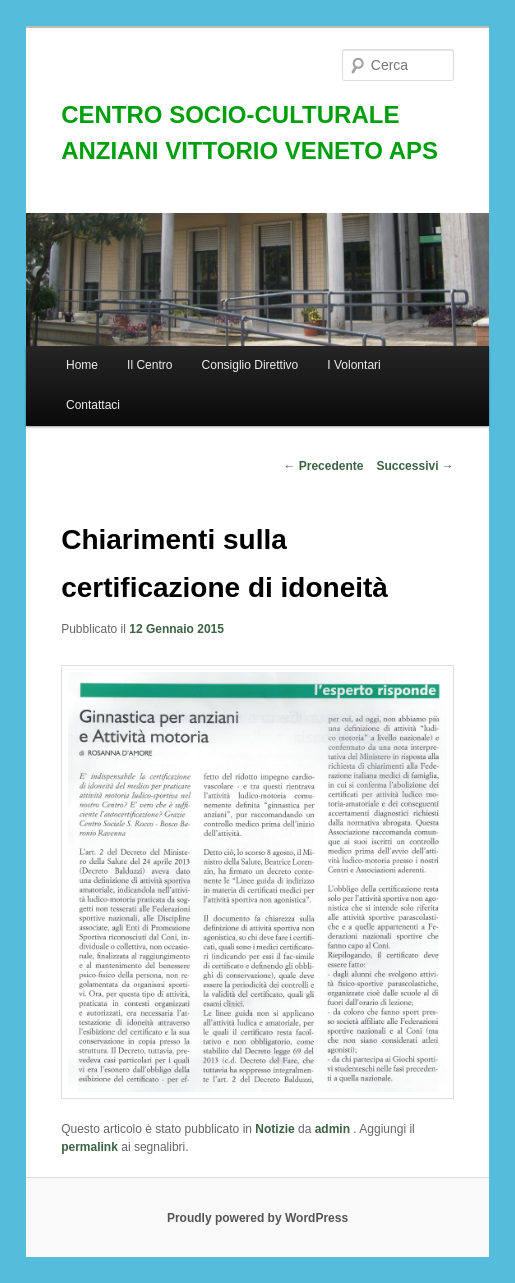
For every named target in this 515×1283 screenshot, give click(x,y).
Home (82, 365)
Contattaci (93, 405)
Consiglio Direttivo (250, 365)
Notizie (274, 1129)
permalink (89, 1147)
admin (334, 1129)
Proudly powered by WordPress (257, 1218)
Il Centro (149, 365)
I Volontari (353, 365)
